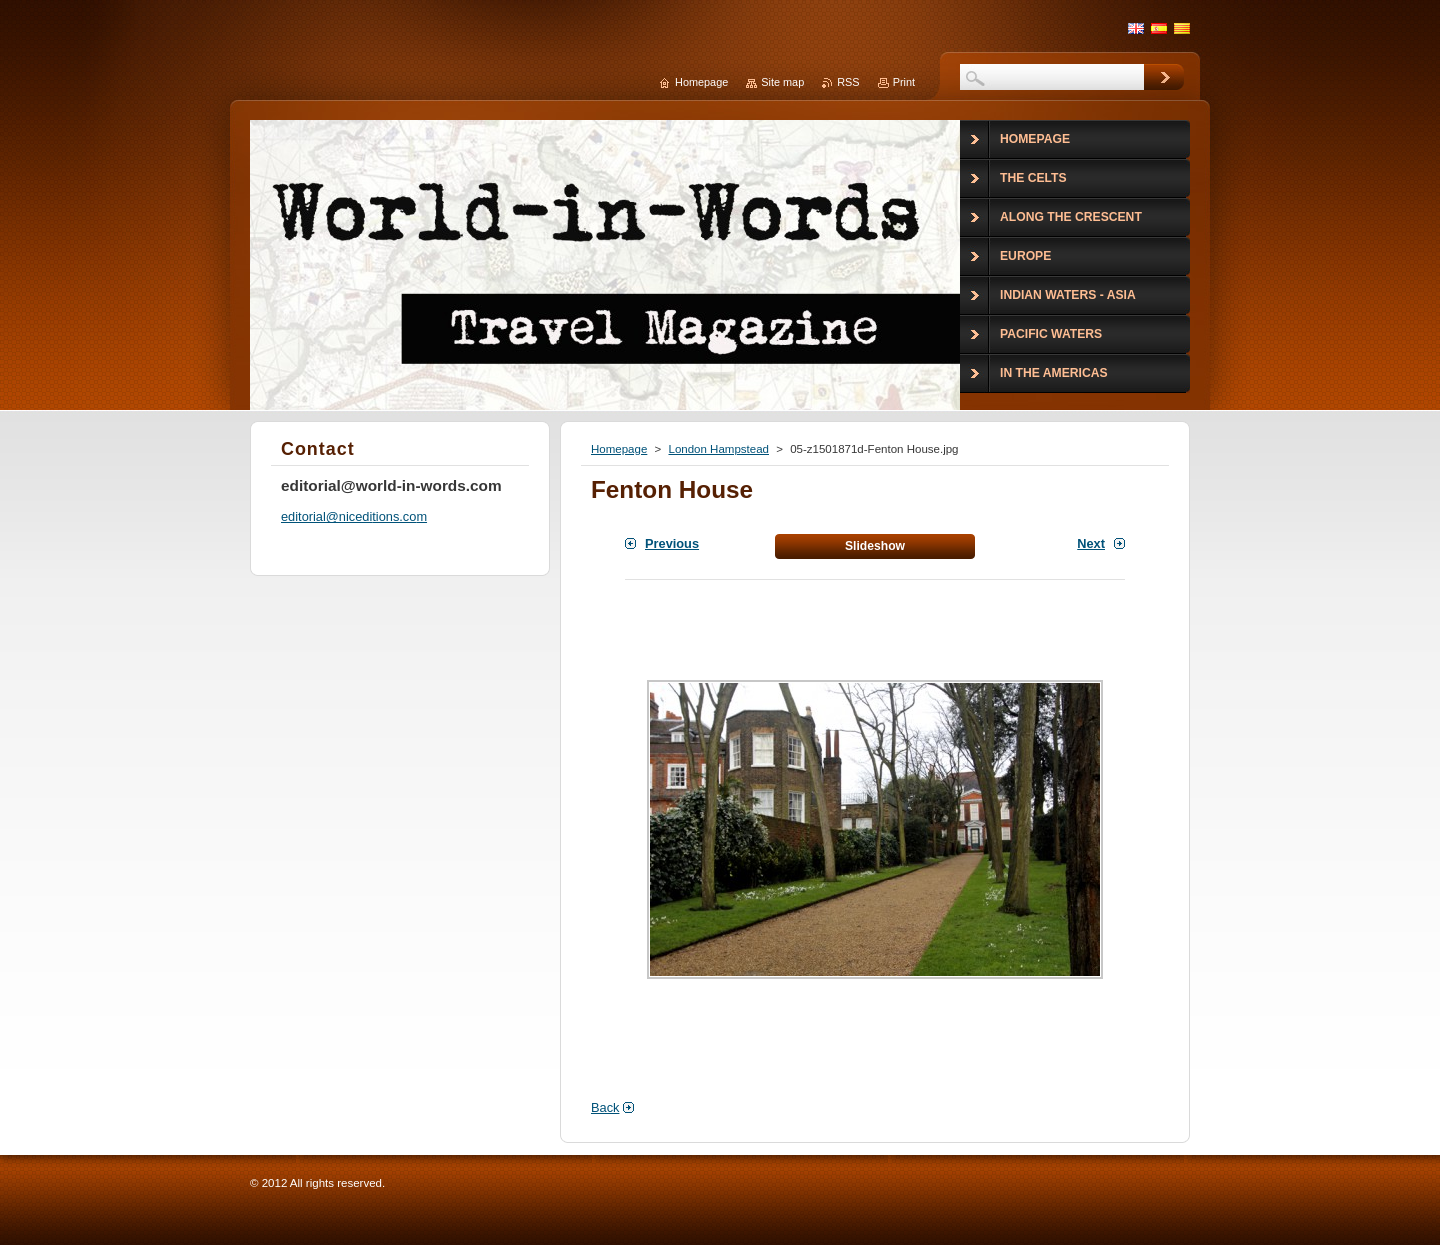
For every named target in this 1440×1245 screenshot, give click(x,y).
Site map (782, 82)
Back (605, 1107)
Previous (672, 543)
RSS (848, 82)
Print (904, 82)
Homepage (619, 449)
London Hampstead (718, 449)
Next (1091, 543)
